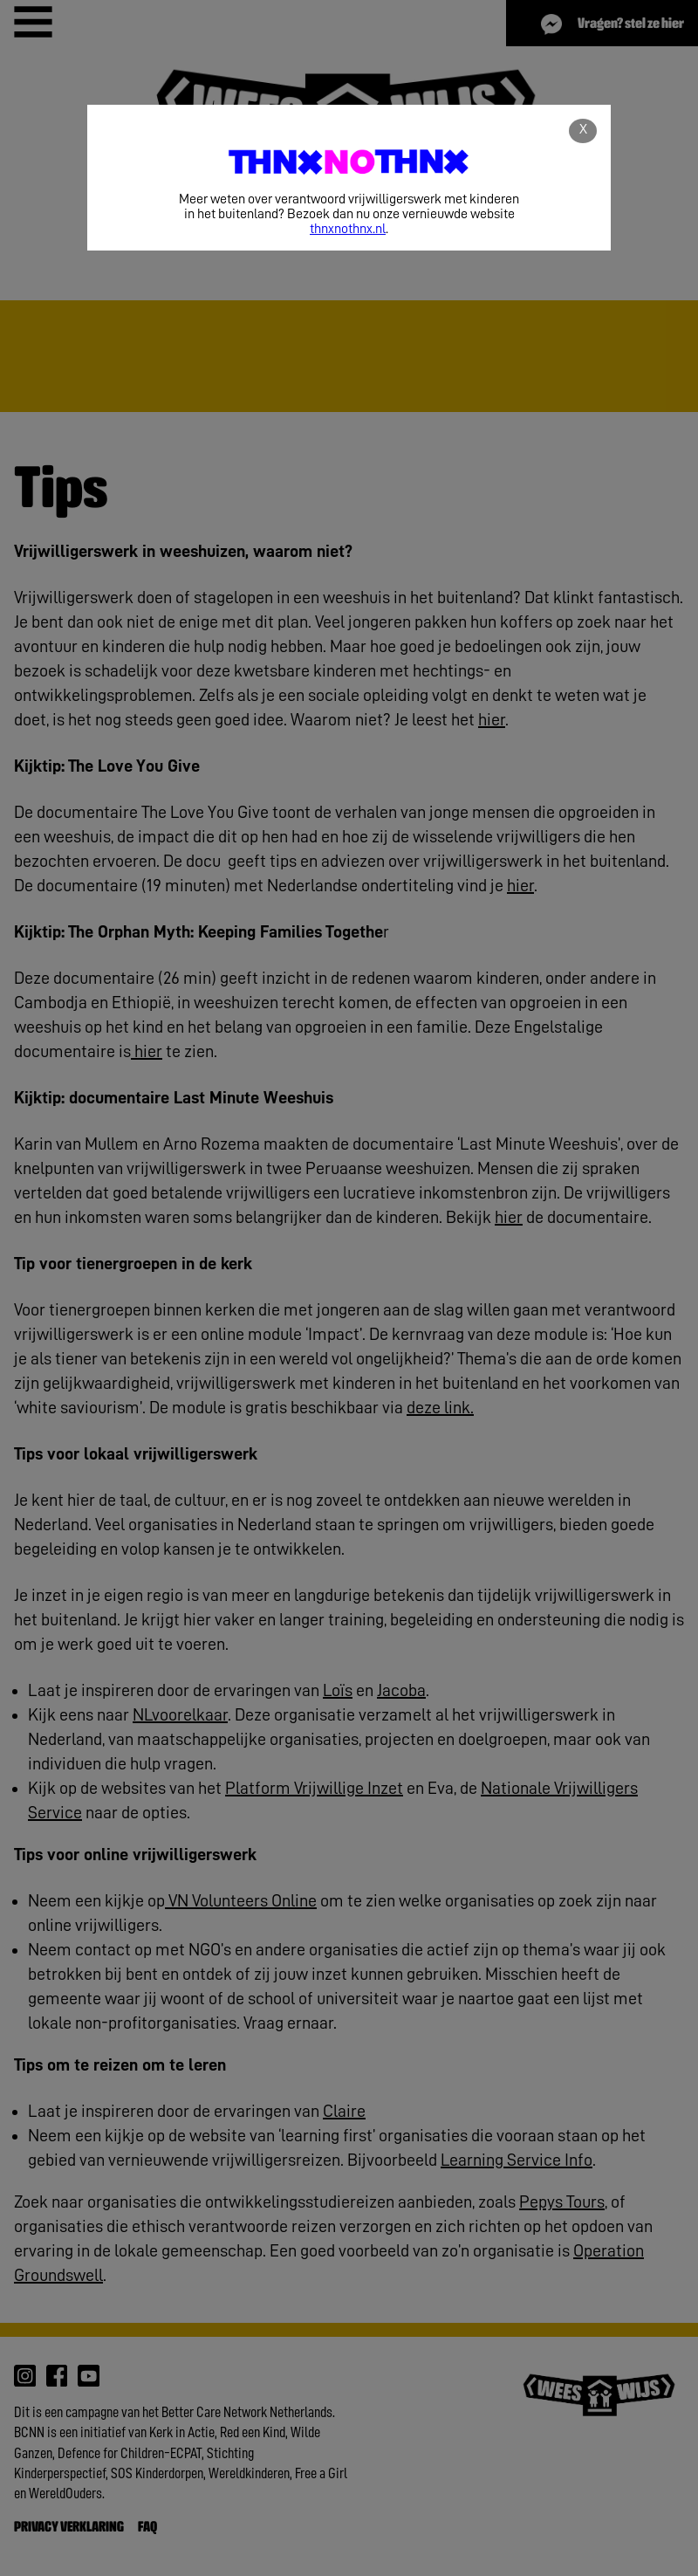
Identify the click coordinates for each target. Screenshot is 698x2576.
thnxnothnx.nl (348, 229)
